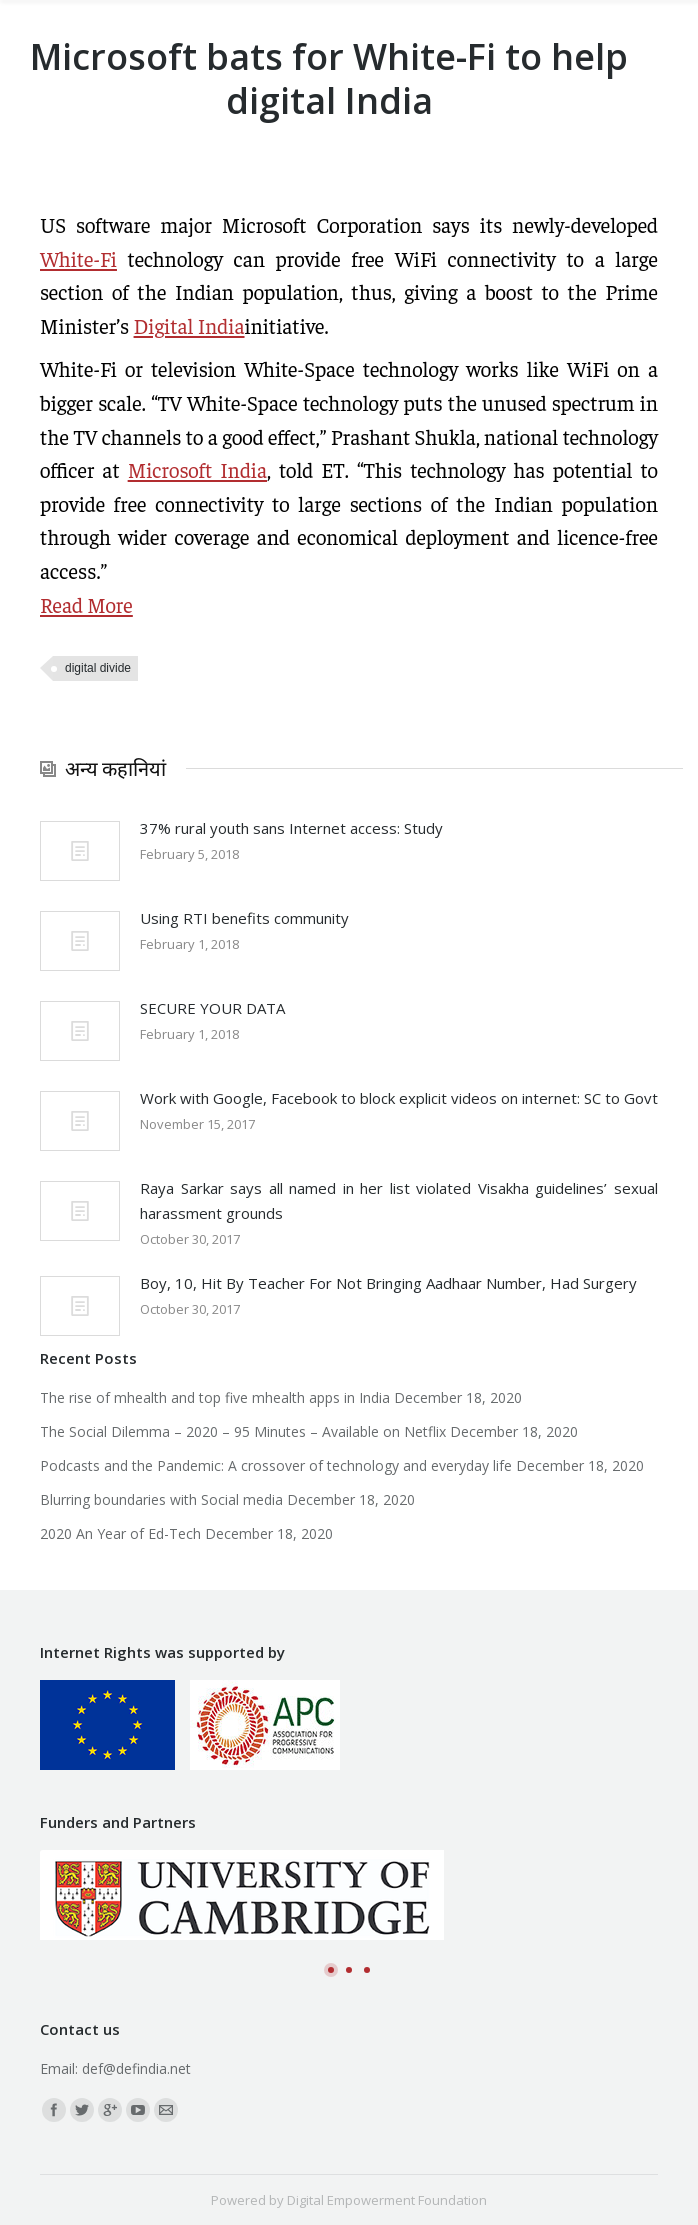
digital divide (98, 668)
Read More (86, 604)
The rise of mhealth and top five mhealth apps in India (215, 1397)
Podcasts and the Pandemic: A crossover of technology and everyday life (276, 1465)
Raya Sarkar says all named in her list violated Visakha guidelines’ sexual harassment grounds (399, 1200)
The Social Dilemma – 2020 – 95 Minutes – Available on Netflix (243, 1431)
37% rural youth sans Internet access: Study (291, 828)
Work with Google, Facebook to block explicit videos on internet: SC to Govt (399, 1098)
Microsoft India (197, 469)
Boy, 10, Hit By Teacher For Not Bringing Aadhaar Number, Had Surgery (388, 1283)
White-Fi (78, 258)
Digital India (189, 325)
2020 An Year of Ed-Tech (120, 1533)
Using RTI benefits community (244, 918)
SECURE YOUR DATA (212, 1008)
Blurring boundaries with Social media (161, 1499)
